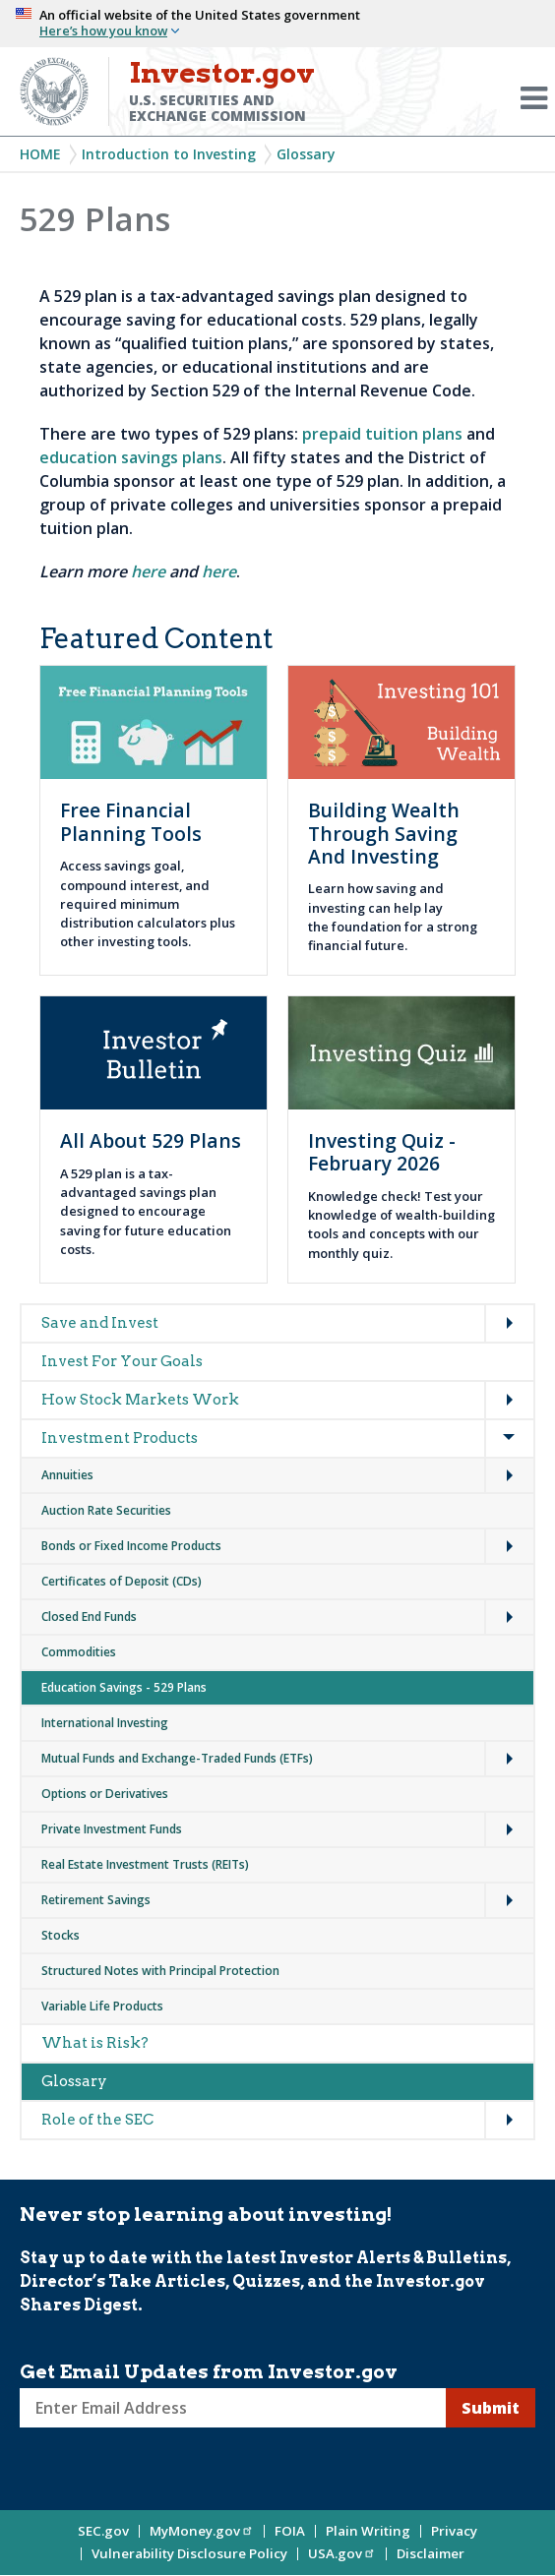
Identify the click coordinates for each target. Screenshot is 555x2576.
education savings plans (130, 457)
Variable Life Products (102, 2006)
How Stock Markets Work (140, 1399)
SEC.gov (103, 2531)
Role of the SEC (97, 2119)
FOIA (290, 2531)
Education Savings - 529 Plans (124, 1687)
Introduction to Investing (169, 154)
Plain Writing (368, 2531)
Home (40, 154)
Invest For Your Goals (122, 1361)
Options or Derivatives (104, 1793)
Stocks (60, 1935)
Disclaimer (430, 2553)
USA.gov (342, 2553)
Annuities (67, 1475)
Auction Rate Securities (106, 1510)
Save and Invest (99, 1323)
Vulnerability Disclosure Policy (189, 2553)
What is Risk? (95, 2043)
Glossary (306, 154)
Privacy (454, 2531)
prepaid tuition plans (382, 434)
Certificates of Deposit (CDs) (121, 1581)
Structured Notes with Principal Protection (160, 1970)
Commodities (78, 1652)
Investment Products (119, 1438)
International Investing (104, 1722)
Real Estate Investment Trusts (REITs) (145, 1864)
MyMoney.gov (202, 2531)
